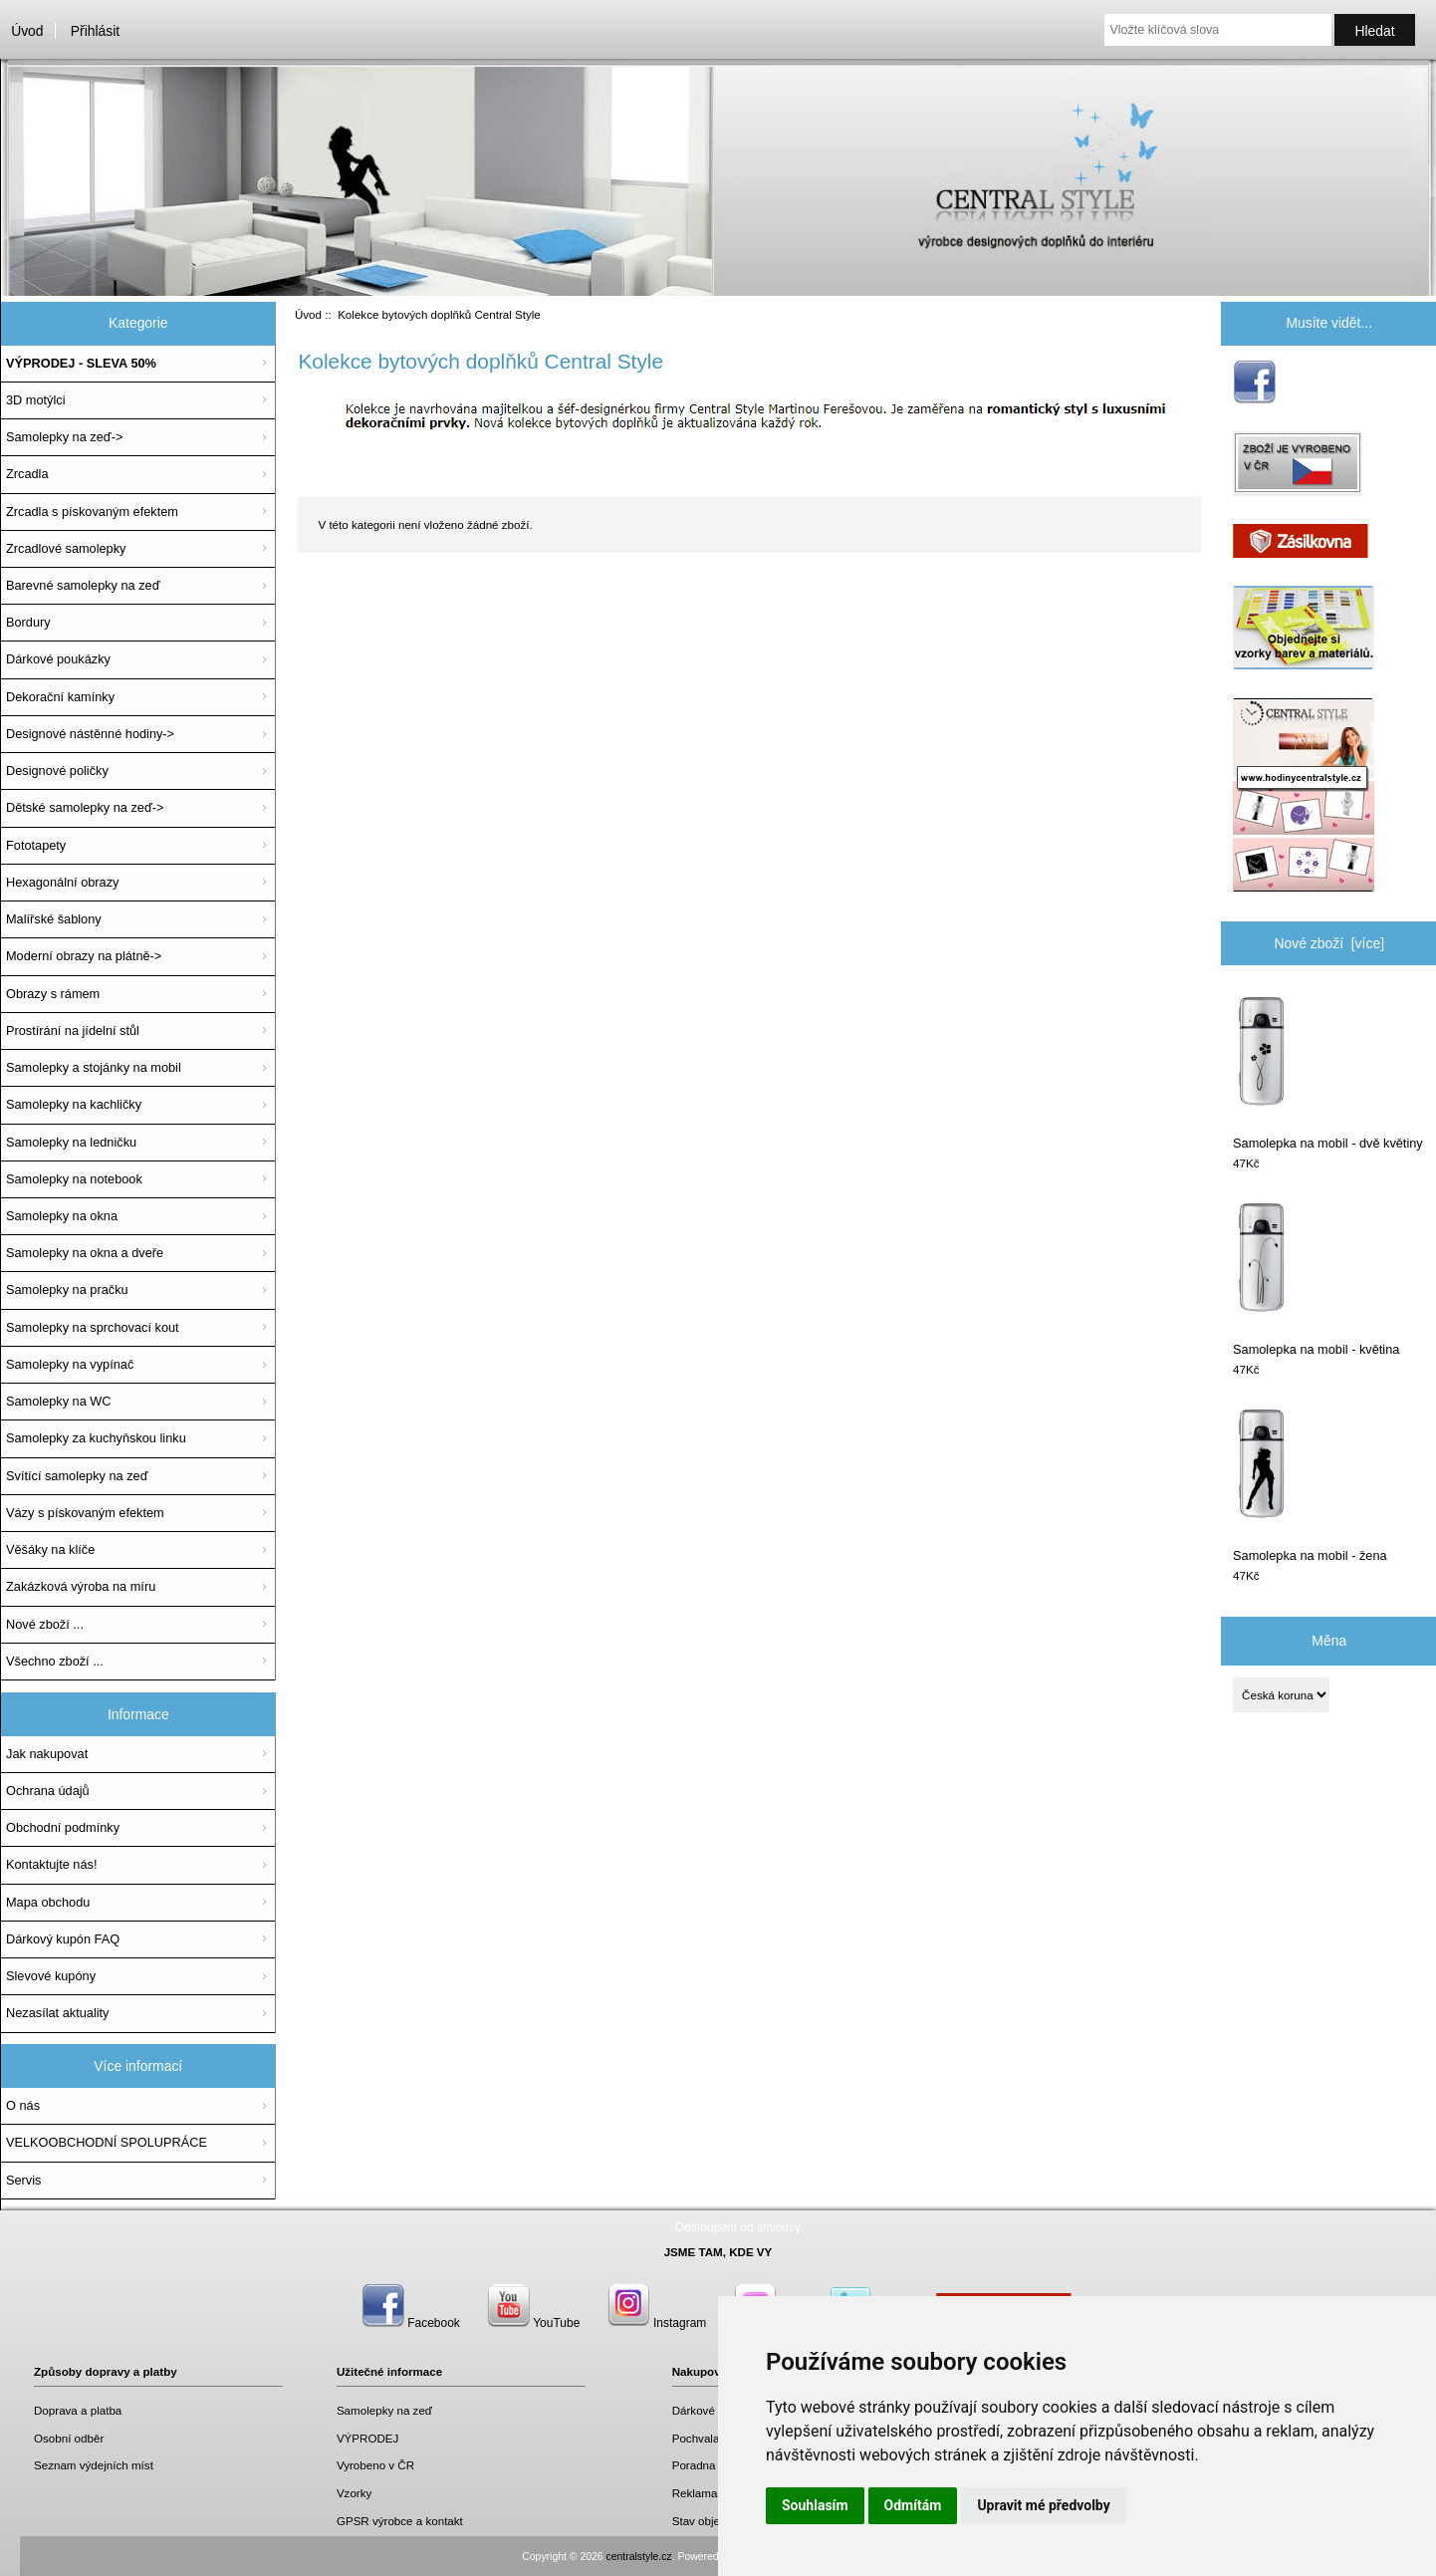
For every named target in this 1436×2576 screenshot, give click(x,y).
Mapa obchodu (48, 1902)
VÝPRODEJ (368, 2438)
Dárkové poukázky (58, 658)
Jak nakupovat (47, 1753)
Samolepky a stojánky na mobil (93, 1067)
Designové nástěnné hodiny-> (90, 733)
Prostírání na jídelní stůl (72, 1030)
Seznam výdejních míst (93, 2464)
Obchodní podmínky (63, 1827)
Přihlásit (95, 31)
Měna (1329, 1641)
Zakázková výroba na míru (80, 1586)
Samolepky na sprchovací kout (92, 1327)
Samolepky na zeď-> (64, 436)
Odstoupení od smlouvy (738, 2227)
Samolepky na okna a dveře (84, 1252)
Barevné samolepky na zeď (83, 585)
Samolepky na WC (59, 1401)
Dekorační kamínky (60, 696)
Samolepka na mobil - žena (1310, 1484)
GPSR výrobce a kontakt (400, 2520)
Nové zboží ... (45, 1624)
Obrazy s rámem (53, 993)
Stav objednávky (714, 2520)
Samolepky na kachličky (73, 1104)
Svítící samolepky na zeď (76, 1475)
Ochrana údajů (48, 1790)
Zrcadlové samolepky (65, 548)
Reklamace (701, 2492)
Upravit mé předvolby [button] (1043, 2505)
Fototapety (36, 845)
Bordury (28, 622)
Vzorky (354, 2492)
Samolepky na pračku (67, 1289)
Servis (23, 2180)
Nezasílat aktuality (57, 2012)
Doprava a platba (77, 2410)
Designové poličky (57, 770)
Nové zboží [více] (1329, 943)
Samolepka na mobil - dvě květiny (1328, 1071)
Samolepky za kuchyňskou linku (96, 1437)
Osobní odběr (69, 2438)
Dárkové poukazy (717, 2410)
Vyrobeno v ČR (375, 2464)
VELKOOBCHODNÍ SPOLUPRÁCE (106, 2142)
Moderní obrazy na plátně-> (83, 955)
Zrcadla (27, 473)
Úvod (27, 31)
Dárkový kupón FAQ (63, 1939)
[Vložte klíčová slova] (1217, 30)
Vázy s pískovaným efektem (85, 1512)
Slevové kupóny (51, 1975)
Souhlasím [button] (815, 2505)
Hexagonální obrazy (62, 882)
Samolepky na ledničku (71, 1142)
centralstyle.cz (639, 2556)
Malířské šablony (54, 918)
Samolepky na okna (62, 1215)
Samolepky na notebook (74, 1178)
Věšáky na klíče (50, 1549)
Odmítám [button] (913, 2505)
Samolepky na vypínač (69, 1364)
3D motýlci (36, 399)
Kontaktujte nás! (51, 1864)
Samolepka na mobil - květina (1316, 1277)
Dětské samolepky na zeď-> (84, 807)
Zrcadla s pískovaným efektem (92, 511)
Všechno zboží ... (55, 1661)
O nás (23, 2105)
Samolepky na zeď (384, 2410)
